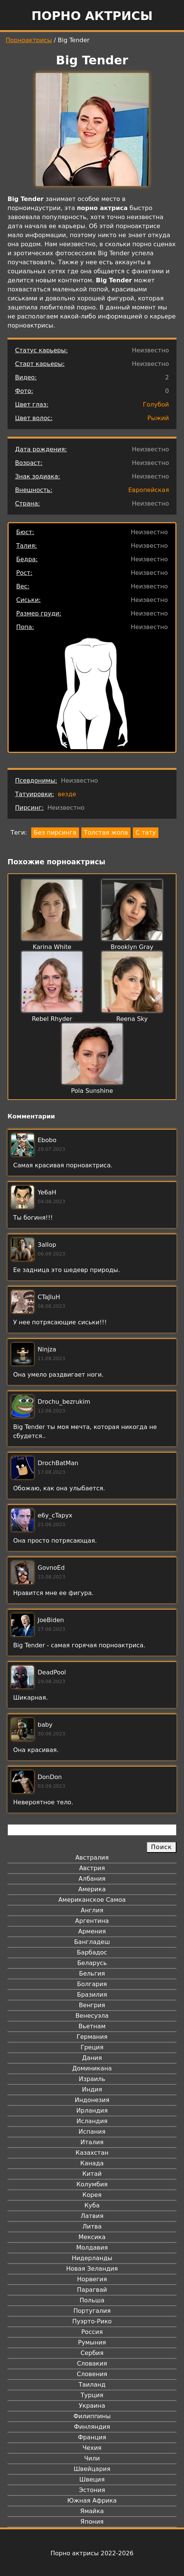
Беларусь (92, 1963)
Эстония (92, 2490)
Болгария (92, 1984)
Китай (92, 2173)
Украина (92, 2405)
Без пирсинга (55, 832)
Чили (92, 2458)
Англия (92, 1910)
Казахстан (92, 2152)
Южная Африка (92, 2500)
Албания (92, 1878)
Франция (92, 2437)
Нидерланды (92, 2258)
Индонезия (92, 2100)
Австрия (92, 1868)
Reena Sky (132, 1018)
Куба (92, 2205)
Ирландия (92, 2110)
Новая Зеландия (92, 2268)
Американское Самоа (92, 1899)
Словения (92, 2374)
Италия (92, 2142)
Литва (92, 2226)
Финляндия (92, 2426)
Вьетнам (92, 2026)
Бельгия (92, 1973)
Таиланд (92, 2384)
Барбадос (92, 1952)
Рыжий (158, 418)
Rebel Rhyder (52, 1018)
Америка (92, 1889)
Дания (92, 2057)
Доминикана (92, 2068)
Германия (91, 2036)
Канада (91, 2163)
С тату (145, 832)
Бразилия (92, 1994)
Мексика (92, 2237)
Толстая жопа (106, 832)
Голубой (156, 404)
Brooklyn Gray (132, 947)
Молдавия (92, 2247)
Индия (92, 2089)
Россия (92, 2331)
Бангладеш (92, 1941)
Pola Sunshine (92, 1090)
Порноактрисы (29, 40)
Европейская (148, 490)
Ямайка (92, 2511)
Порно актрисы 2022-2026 (91, 2553)
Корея (92, 2194)
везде (67, 794)
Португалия (92, 2310)
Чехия (91, 2447)
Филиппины (92, 2416)
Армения (92, 1931)
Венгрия (92, 2005)
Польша (92, 2300)
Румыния (92, 2342)
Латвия (92, 2216)
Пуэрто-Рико (92, 2321)
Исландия (91, 2121)
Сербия (92, 2353)
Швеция (92, 2479)
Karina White (52, 947)
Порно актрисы (91, 16)
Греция (92, 2047)
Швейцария (92, 2468)
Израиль (92, 2078)
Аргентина (92, 1920)
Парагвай (92, 2289)
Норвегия (92, 2279)
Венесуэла (91, 2015)
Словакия (92, 2363)
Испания (92, 2131)
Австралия (92, 1857)
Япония (92, 2521)
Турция (92, 2395)
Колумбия (92, 2184)
